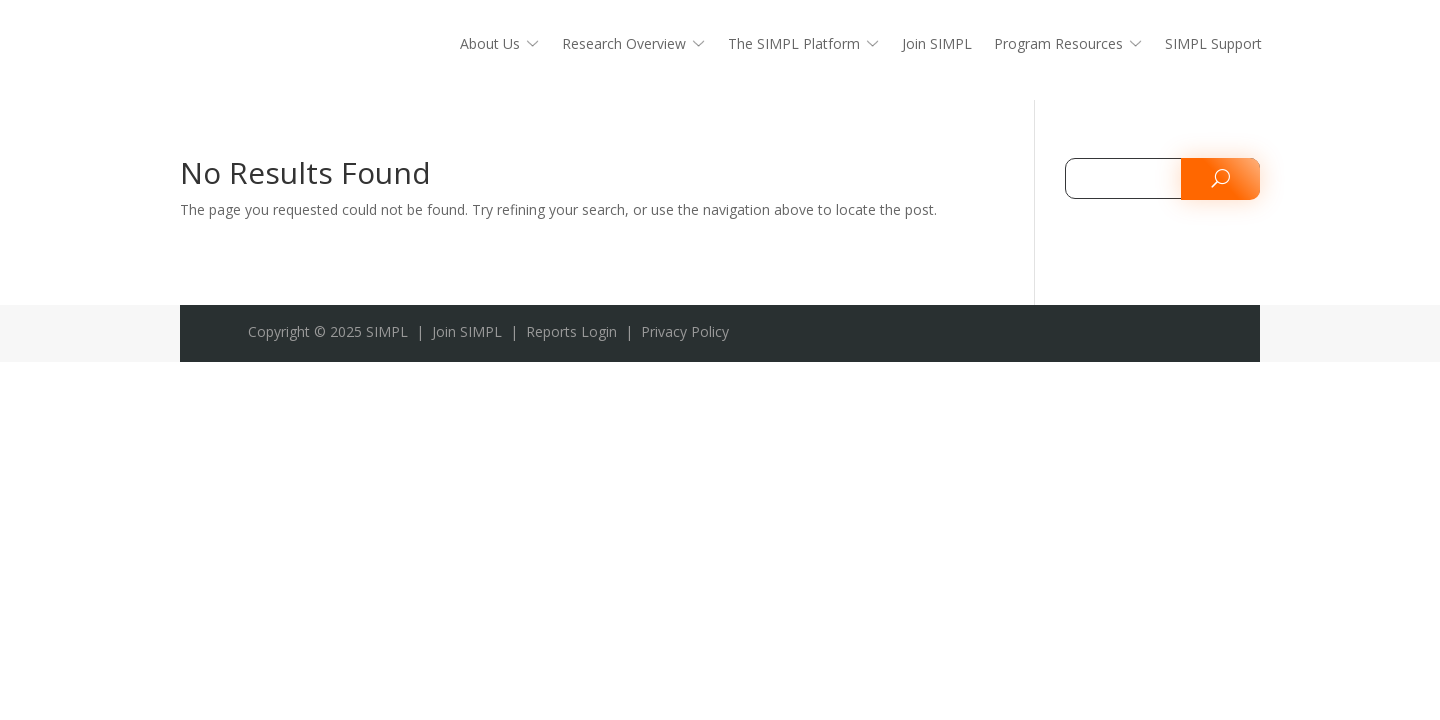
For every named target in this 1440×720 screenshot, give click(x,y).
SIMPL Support (1213, 45)
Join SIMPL (937, 45)
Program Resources (1058, 45)
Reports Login (571, 331)
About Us (490, 45)
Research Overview (624, 45)
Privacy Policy (685, 331)
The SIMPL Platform (794, 45)
